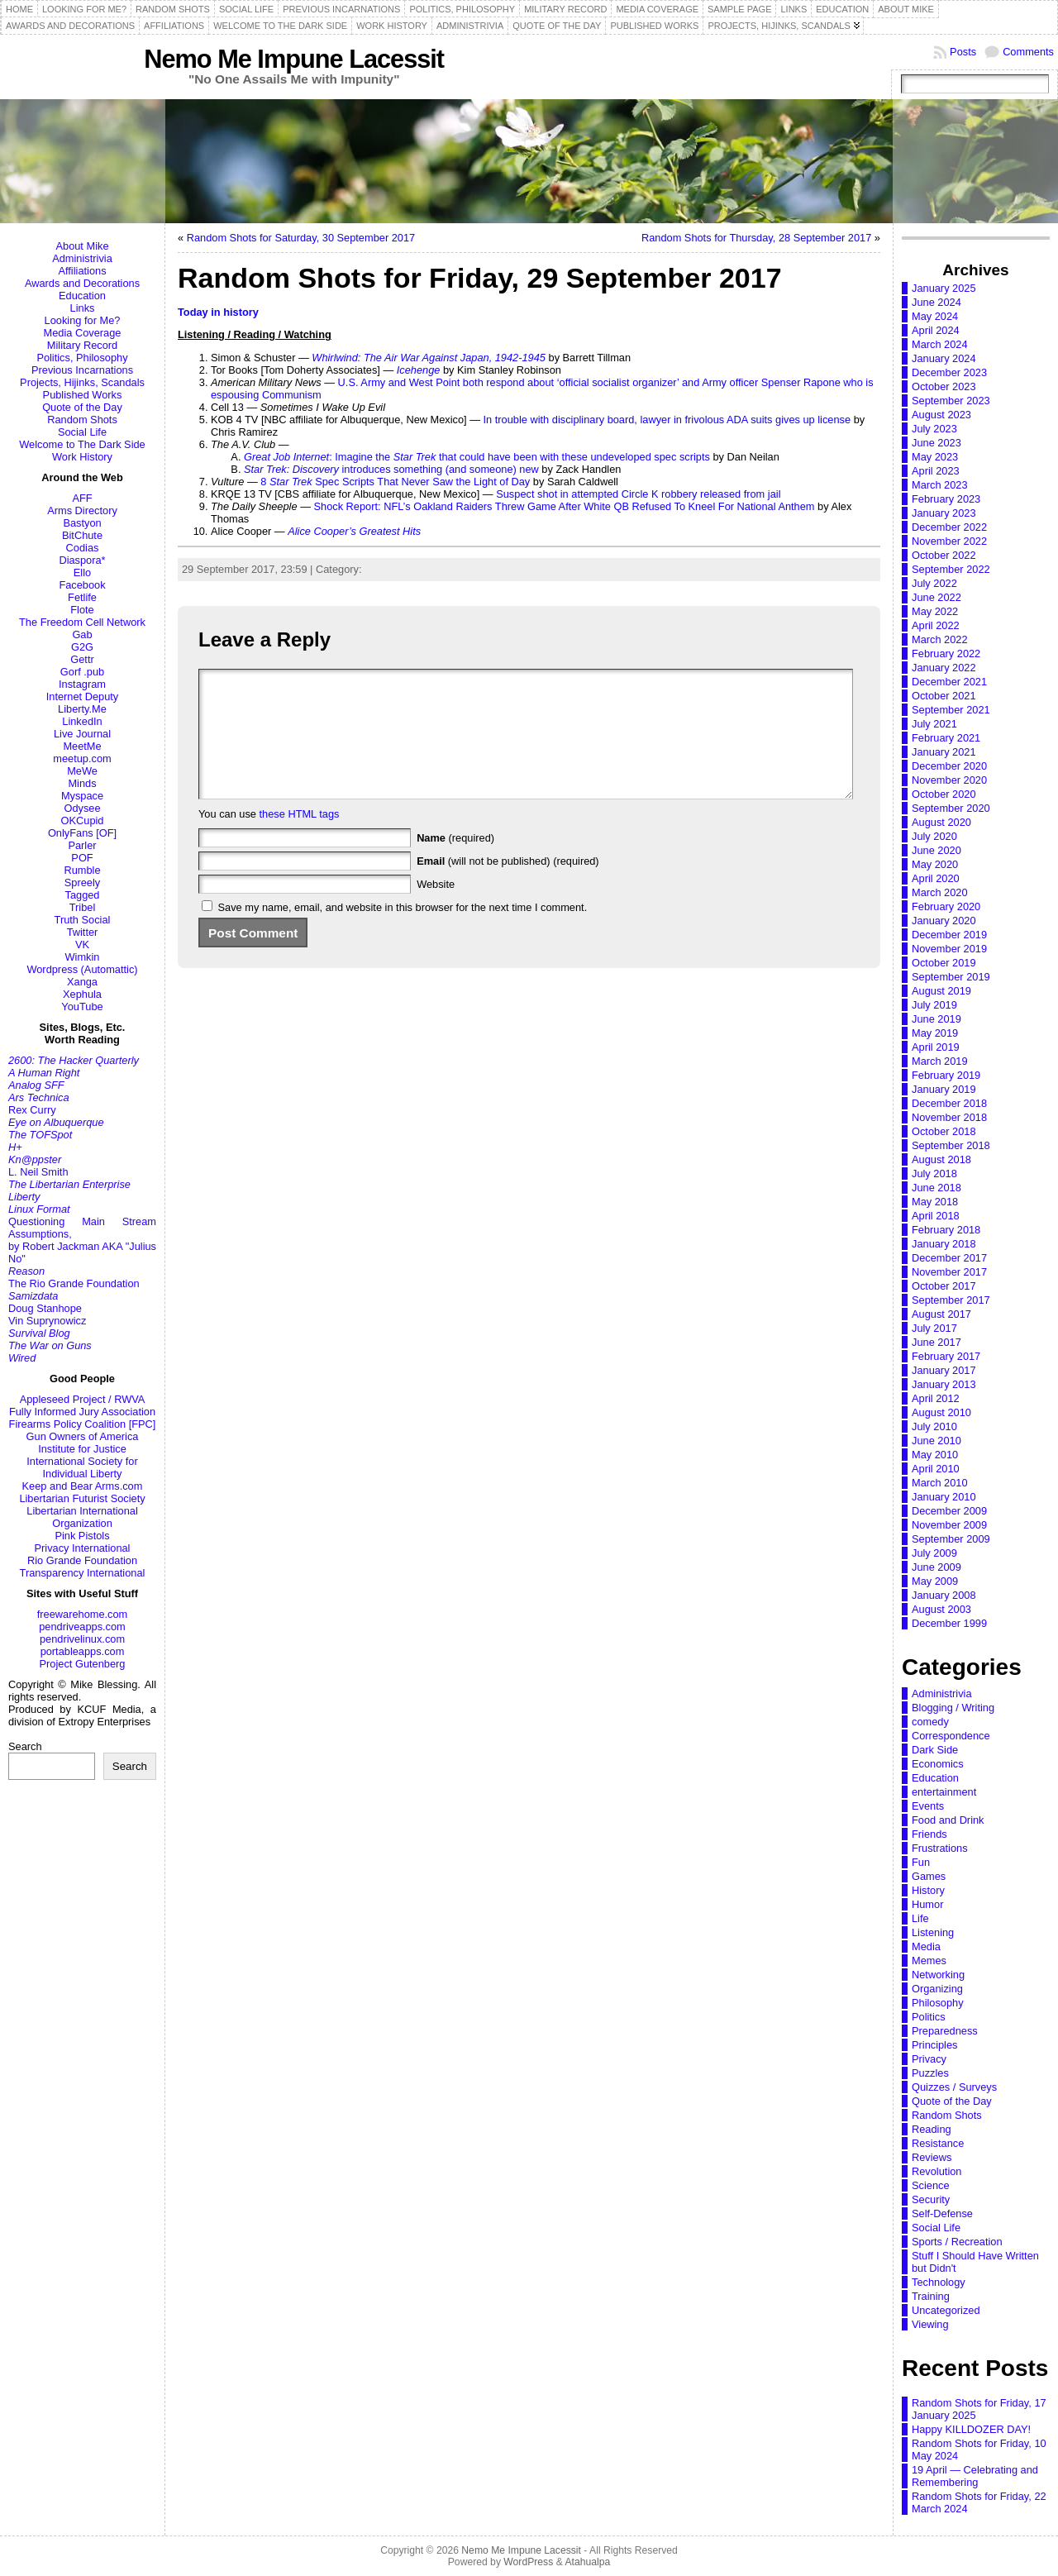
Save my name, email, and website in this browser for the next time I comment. (403, 932)
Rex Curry (32, 1110)
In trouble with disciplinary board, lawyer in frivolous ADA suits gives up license (667, 419)
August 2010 (941, 1412)
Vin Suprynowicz (47, 1320)
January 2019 (944, 1089)
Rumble (82, 870)
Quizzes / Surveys (954, 2087)
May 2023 (935, 457)
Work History (82, 457)
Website (436, 909)
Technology (938, 2282)
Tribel (82, 907)
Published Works (82, 395)
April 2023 (936, 471)
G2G (82, 647)
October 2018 (944, 1131)
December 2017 (949, 1258)
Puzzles (930, 2073)
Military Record (82, 345)
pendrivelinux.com (82, 1639)
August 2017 (941, 1314)
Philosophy (938, 2002)
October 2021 (944, 695)
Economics (938, 1764)
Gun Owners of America (82, 1436)
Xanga (82, 982)
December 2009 (949, 1511)
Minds (82, 783)
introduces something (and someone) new (391, 469)
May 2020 (935, 864)
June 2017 (936, 1342)
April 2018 (936, 1215)
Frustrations (940, 1848)
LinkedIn (82, 721)
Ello (82, 572)
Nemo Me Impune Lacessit (294, 59)
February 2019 (946, 1075)
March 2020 (940, 892)
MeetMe (82, 746)
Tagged (82, 895)
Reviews (931, 2157)
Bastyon (82, 523)
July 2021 (934, 724)
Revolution (936, 2171)
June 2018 (936, 1187)
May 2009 (935, 1581)
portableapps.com (83, 1651)
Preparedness (945, 2031)
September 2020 (951, 808)
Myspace (82, 795)
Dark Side (935, 1750)
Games (929, 1876)
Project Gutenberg (83, 1664)
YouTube (81, 1006)
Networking (938, 1974)
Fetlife (82, 597)
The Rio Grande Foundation (74, 1283)
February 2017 (946, 1356)
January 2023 (944, 513)
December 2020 (949, 766)
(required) (455, 862)
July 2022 (934, 583)
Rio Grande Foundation (82, 1560)
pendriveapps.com (82, 1626)
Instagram (82, 684)
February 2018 (946, 1230)
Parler (82, 845)
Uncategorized (946, 2310)
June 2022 (936, 597)
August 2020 (941, 822)
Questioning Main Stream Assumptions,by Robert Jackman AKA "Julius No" (82, 1240)
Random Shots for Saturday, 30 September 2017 (301, 237)
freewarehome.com (82, 1614)
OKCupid (82, 820)
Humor (927, 1904)
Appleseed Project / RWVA (82, 1399)
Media (926, 1946)
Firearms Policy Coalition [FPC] (82, 1424)
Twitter (82, 932)
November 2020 (949, 780)
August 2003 (941, 1609)
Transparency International (82, 1573)
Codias (82, 547)
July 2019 (934, 1005)
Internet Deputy (82, 696)
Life (920, 1918)
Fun (921, 1862)
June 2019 (936, 1019)
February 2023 (946, 499)
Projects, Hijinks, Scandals (82, 382)
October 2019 (944, 962)
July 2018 (934, 1173)
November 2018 (949, 1117)
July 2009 (934, 1553)
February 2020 (946, 906)
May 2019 (935, 1033)
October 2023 (944, 386)
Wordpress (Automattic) (81, 969)
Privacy (929, 2059)
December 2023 (949, 372)
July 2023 (934, 428)
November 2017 (949, 1272)
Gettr (81, 659)
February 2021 (946, 738)
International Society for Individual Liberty (81, 1467)
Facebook (82, 585)
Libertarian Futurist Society (82, 1498)
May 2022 (935, 611)
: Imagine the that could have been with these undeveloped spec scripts (477, 457)
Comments (1028, 51)
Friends (929, 1834)
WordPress (528, 2562)
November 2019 (949, 948)
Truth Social (83, 920)
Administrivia (82, 258)
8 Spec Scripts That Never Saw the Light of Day (395, 481)
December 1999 (949, 1623)
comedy (930, 1721)
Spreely (82, 882)
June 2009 (936, 1567)
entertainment (944, 1792)
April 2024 (936, 330)
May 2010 (935, 1454)
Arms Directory (82, 510)
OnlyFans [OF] (82, 833)
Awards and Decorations (82, 283)
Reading (931, 2129)
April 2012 (936, 1398)
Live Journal (82, 733)
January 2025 (944, 288)
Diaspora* (82, 560)
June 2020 (936, 850)
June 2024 (936, 302)
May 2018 (935, 1201)
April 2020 (936, 878)
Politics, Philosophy (81, 357)
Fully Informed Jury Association (82, 1411)
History (928, 1890)
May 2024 (935, 316)
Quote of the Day (82, 407)
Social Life (82, 432)
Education (82, 295)
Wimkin (82, 957)
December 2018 (949, 1103)
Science (931, 2185)
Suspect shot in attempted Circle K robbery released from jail (638, 494)
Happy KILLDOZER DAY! (971, 2429)
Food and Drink (948, 1820)
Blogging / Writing (953, 1707)
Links (82, 308)
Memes (929, 1960)
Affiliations (82, 271)
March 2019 (940, 1061)
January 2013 (944, 1384)
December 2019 (949, 934)
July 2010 (934, 1426)
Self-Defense (942, 2213)
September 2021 (951, 710)
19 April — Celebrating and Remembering (975, 2476)
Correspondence (951, 1735)
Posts (963, 51)
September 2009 (951, 1539)
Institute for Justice (82, 1449)
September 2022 (951, 569)
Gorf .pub (82, 671)
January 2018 (944, 1244)
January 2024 (944, 358)
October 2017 (944, 1286)
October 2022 (944, 555)
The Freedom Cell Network (82, 622)
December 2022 (949, 527)
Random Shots (82, 419)
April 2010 (936, 1468)
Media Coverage (83, 333)
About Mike (81, 246)
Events (928, 1806)
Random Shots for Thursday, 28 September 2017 (756, 237)
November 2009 (949, 1525)
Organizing (937, 1988)
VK (82, 944)
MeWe (82, 771)
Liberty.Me (82, 709)
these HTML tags (300, 838)
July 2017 (934, 1328)
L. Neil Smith (38, 1172)
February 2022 (946, 653)
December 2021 (949, 681)
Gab (82, 634)
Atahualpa (587, 2562)
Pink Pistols (82, 1535)
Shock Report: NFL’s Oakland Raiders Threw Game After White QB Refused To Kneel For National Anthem (564, 506)
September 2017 (951, 1300)
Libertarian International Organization (81, 1517)
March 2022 (940, 639)
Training (931, 2296)
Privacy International (83, 1548)
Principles (934, 2045)
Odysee (82, 808)
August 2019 (941, 991)
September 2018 (951, 1145)
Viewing (930, 2324)
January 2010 (944, 1497)
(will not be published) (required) (508, 886)
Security (931, 2199)
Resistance (938, 2143)
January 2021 (944, 752)
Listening (933, 1932)
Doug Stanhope (45, 1308)
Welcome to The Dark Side (82, 444)
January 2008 (944, 1595)
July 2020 (934, 836)
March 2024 (940, 344)
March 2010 (940, 1482)
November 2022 (949, 541)
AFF (82, 498)
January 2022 (944, 667)
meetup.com (82, 758)
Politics (929, 2017)
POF (82, 858)
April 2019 (936, 1047)
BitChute (82, 535)
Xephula (82, 994)
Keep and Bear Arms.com (82, 1486)
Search (25, 1746)
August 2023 (941, 414)
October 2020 (944, 794)
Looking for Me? (83, 320)
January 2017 (944, 1370)
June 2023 (936, 442)
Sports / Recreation (957, 2241)
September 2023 (951, 400)
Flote (81, 609)
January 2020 (944, 920)
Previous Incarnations (82, 370)
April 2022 (936, 625)
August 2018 (941, 1159)
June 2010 (936, 1440)
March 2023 (940, 485)
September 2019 (951, 977)
